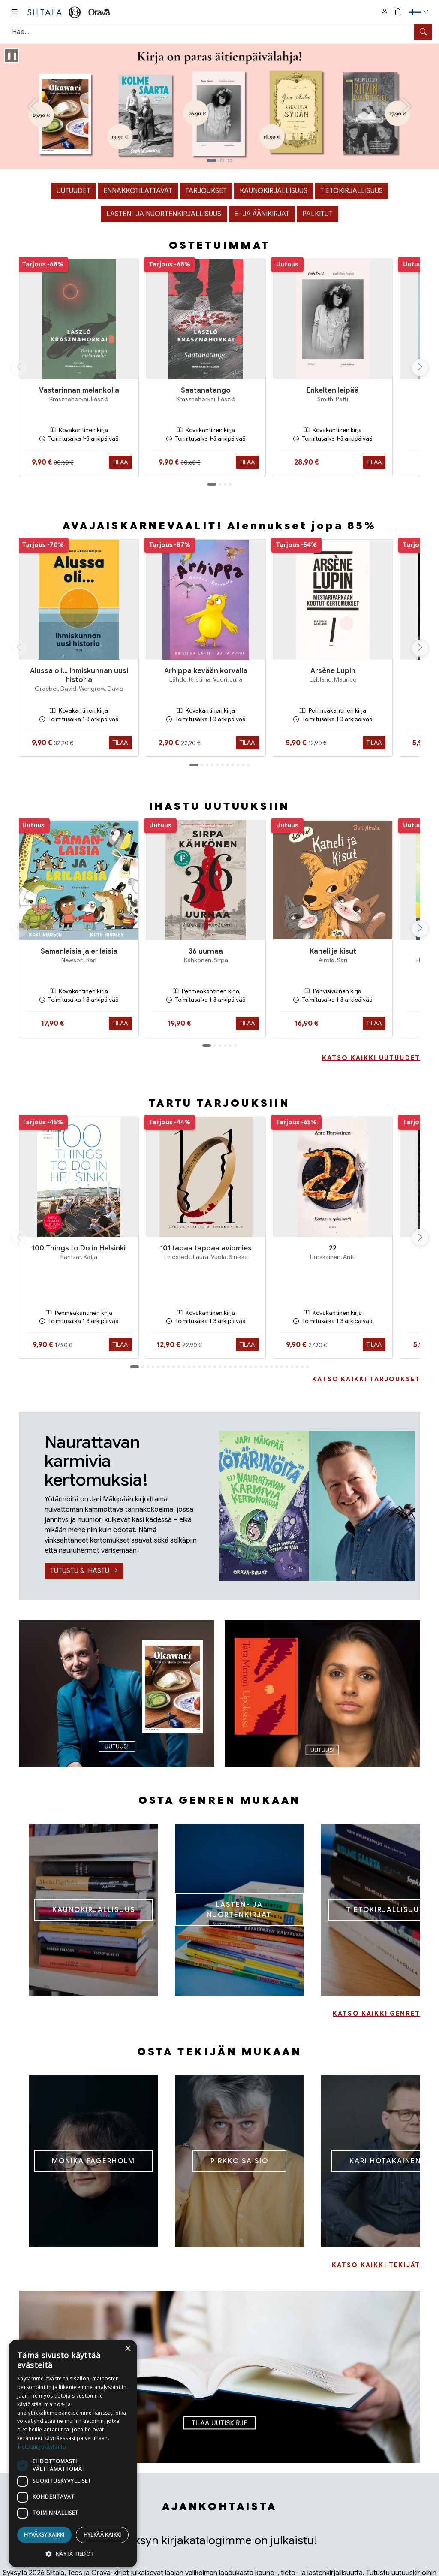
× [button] (127, 2349)
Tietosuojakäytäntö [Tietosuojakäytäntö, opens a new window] (41, 2446)
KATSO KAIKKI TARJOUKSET (366, 1379)
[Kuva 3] (230, 160)
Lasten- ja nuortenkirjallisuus (163, 214)
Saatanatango (206, 390)
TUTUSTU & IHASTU (84, 1571)
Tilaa (120, 462)
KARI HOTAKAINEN (385, 2161)
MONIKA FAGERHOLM (93, 2161)
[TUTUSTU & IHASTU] (317, 1506)
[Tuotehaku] (219, 32)
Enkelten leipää (333, 390)
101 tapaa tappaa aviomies (206, 1248)
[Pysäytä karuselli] (11, 55)
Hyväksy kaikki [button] (44, 2534)
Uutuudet (73, 191)
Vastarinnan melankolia (79, 390)
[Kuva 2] (222, 160)
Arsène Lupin (332, 671)
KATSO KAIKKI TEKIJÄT (376, 2265)
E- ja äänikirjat (261, 214)
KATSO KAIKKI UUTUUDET (371, 1058)
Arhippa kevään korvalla (205, 671)
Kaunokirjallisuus (273, 191)
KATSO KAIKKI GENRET (376, 2013)
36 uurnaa (206, 951)
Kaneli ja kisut (333, 951)
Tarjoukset (206, 191)
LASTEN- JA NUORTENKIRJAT (239, 1909)
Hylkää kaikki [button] (102, 2534)
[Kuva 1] (211, 160)
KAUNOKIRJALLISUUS (93, 1910)
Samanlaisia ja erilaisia (79, 951)
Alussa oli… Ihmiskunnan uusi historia (79, 675)
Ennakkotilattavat (137, 191)
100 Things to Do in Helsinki (79, 1248)
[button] (419, 12)
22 (333, 1248)
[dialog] (73, 2453)
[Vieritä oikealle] (422, 367)
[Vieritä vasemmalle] (18, 367)
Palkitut (317, 214)
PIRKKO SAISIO (239, 2161)
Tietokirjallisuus (351, 191)
